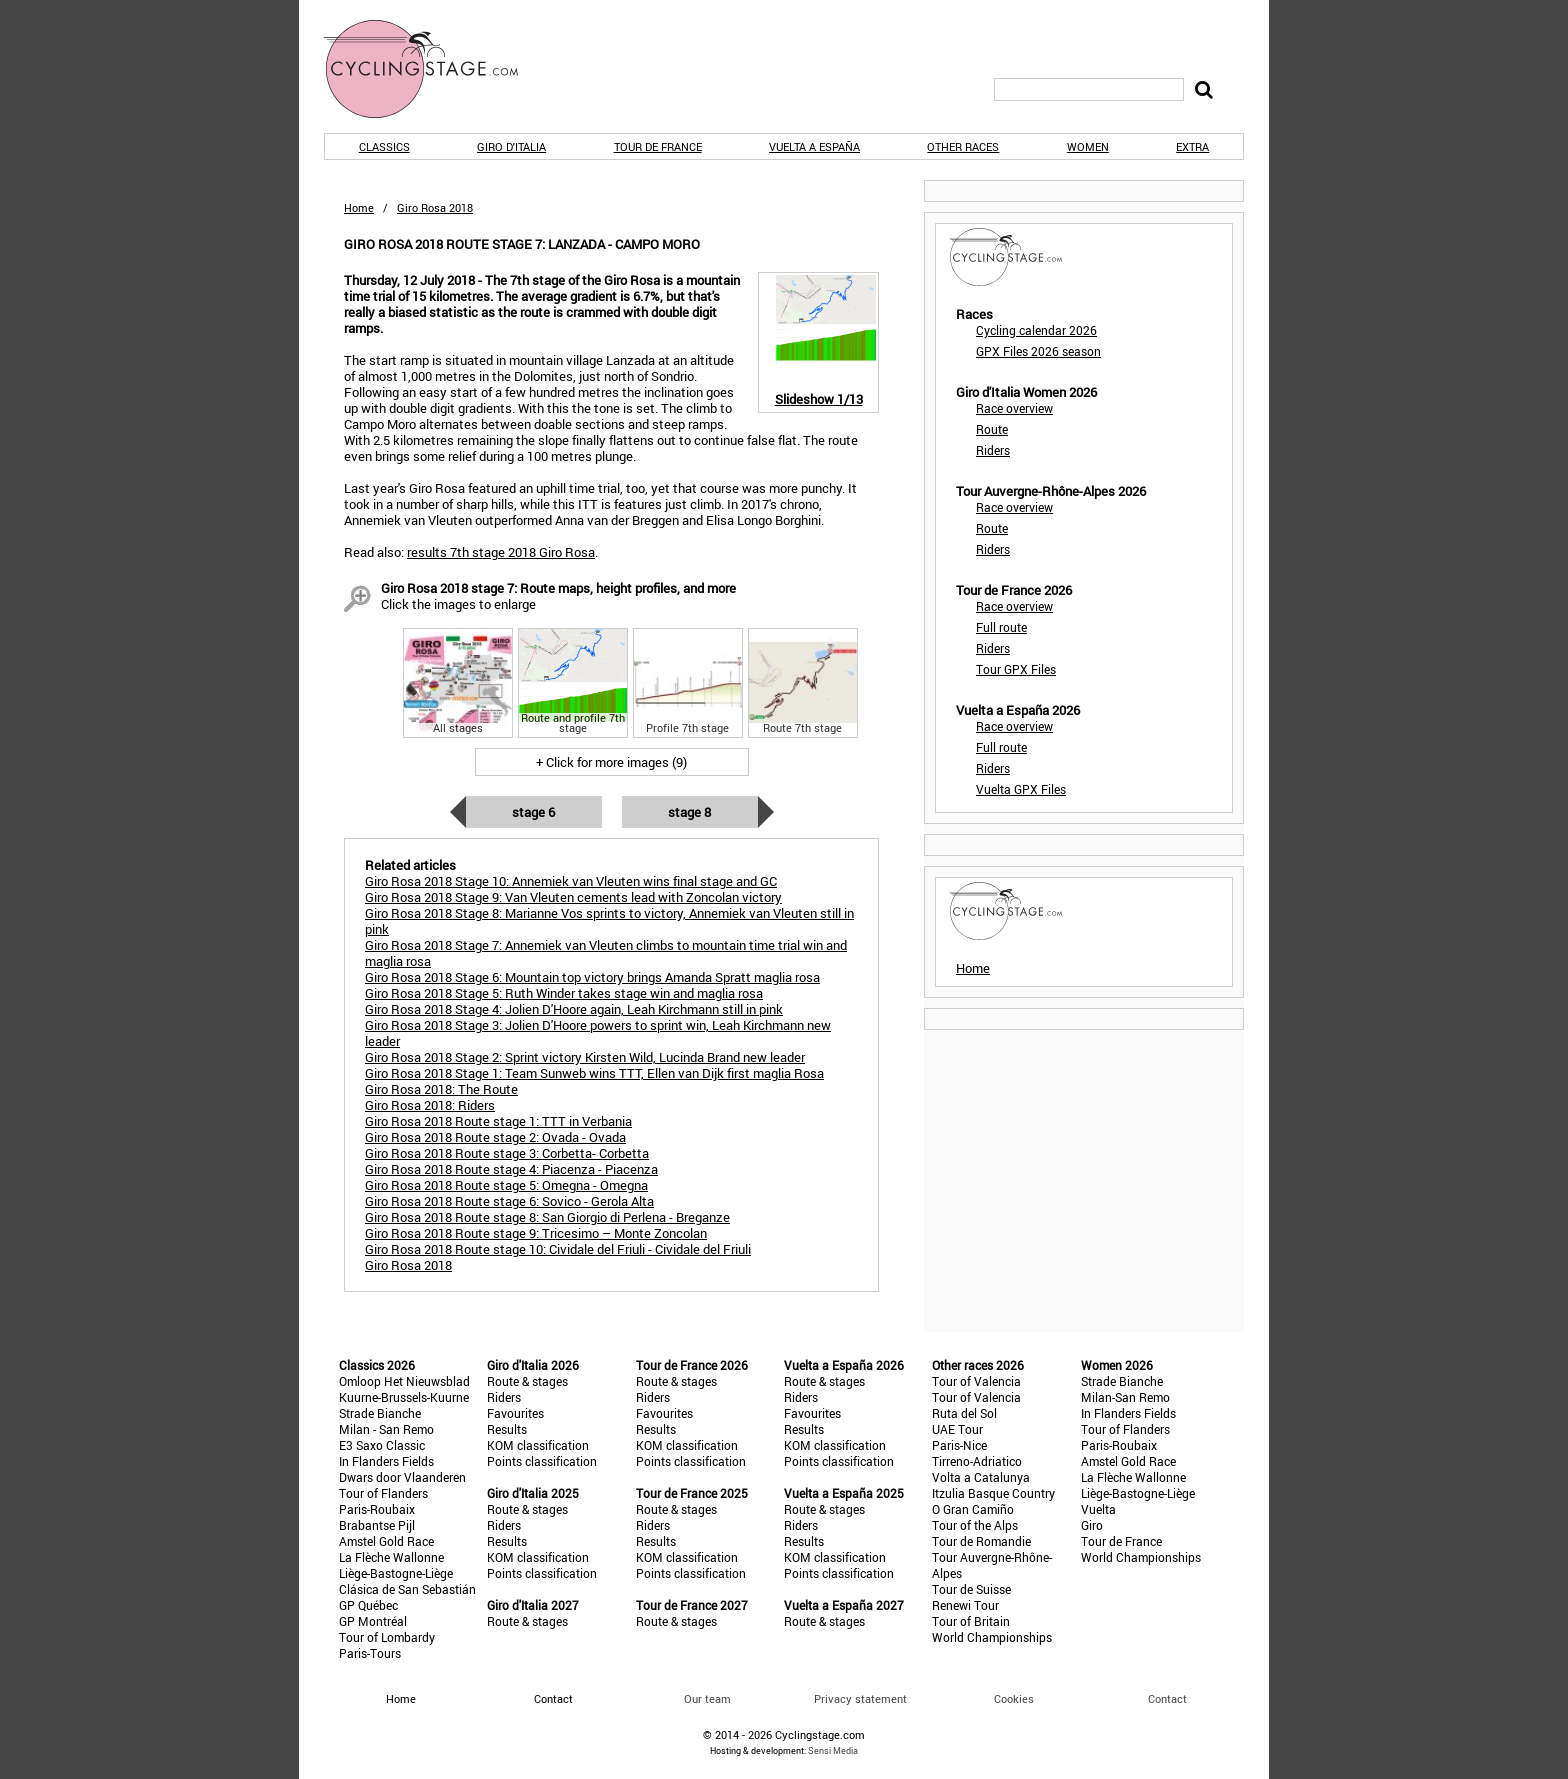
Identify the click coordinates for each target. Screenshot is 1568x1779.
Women (1088, 146)
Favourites (515, 1413)
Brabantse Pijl (377, 1525)
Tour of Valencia (976, 1381)
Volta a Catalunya (981, 1477)
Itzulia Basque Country (993, 1493)
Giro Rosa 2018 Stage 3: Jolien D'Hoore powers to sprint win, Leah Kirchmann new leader (598, 1033)
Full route (1001, 627)
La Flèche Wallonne (391, 1557)
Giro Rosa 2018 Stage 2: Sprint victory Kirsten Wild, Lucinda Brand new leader (585, 1057)
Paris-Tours (370, 1653)
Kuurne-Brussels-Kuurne (404, 1397)
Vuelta (1098, 1509)
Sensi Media (833, 1750)
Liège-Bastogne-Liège (396, 1573)
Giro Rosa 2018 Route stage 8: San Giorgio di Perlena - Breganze (547, 1217)
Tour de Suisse (971, 1589)
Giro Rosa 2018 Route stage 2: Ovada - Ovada (495, 1137)
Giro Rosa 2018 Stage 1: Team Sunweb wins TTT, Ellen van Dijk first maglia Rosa (594, 1073)
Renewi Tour (965, 1605)
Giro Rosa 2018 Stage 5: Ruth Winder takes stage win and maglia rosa (564, 993)
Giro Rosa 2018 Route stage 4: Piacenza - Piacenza (511, 1169)
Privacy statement (860, 1698)
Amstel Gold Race (386, 1541)
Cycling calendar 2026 (1036, 330)
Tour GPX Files (1016, 669)
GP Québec (368, 1605)
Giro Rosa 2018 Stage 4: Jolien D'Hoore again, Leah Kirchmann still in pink (574, 1009)
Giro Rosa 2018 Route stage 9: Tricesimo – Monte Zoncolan (536, 1233)
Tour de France (658, 146)
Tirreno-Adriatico (977, 1461)
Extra (1192, 146)
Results (507, 1429)
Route (992, 429)
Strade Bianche (380, 1413)
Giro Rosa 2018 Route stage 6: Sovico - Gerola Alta (509, 1201)
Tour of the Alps (975, 1525)
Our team (707, 1698)
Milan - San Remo (386, 1429)
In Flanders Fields (386, 1461)
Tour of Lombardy (387, 1637)
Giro (1092, 1525)
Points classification (542, 1461)
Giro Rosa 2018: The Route (441, 1089)
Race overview (1014, 408)
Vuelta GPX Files (1021, 789)
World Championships (992, 1637)
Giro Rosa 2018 (408, 1265)
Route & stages (527, 1381)
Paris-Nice (959, 1445)
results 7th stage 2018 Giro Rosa (501, 552)
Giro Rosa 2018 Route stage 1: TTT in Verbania (498, 1121)
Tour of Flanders (383, 1493)
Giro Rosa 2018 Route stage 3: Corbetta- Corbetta (507, 1153)
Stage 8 (689, 812)
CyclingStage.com (434, 69)
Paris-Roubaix (377, 1509)
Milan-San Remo (1125, 1397)
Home (359, 207)
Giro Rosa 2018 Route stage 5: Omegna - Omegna (506, 1185)
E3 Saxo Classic (382, 1445)
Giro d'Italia (511, 146)
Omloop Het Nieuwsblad (404, 1381)
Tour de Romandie (981, 1541)
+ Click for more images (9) (611, 762)
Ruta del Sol (964, 1413)
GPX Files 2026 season (1038, 351)
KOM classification (538, 1445)
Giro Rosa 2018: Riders (430, 1105)
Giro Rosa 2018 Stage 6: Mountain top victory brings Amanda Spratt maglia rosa (592, 977)
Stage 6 (533, 812)
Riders (993, 450)
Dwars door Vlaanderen (402, 1477)
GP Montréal (373, 1621)
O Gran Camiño (973, 1509)
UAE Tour (957, 1429)
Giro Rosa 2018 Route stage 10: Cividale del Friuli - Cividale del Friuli (558, 1249)
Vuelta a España (814, 146)
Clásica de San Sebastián (407, 1589)
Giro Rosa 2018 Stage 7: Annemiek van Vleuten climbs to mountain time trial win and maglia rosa (606, 953)
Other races (963, 146)
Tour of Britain (971, 1621)
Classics (384, 146)
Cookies (1014, 1698)
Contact (1167, 1698)
